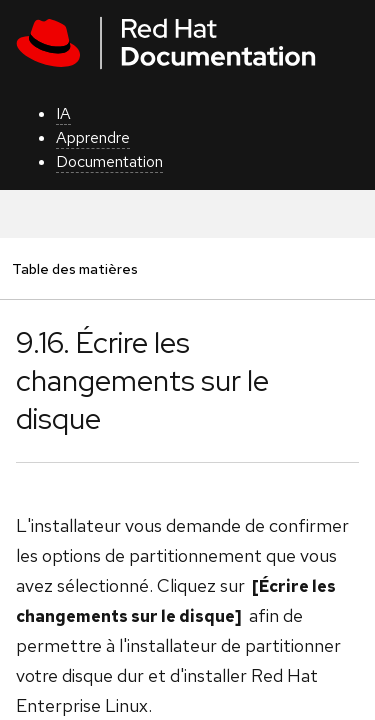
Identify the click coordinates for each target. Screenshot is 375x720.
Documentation (109, 161)
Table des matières (74, 268)
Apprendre (93, 137)
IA (63, 113)
